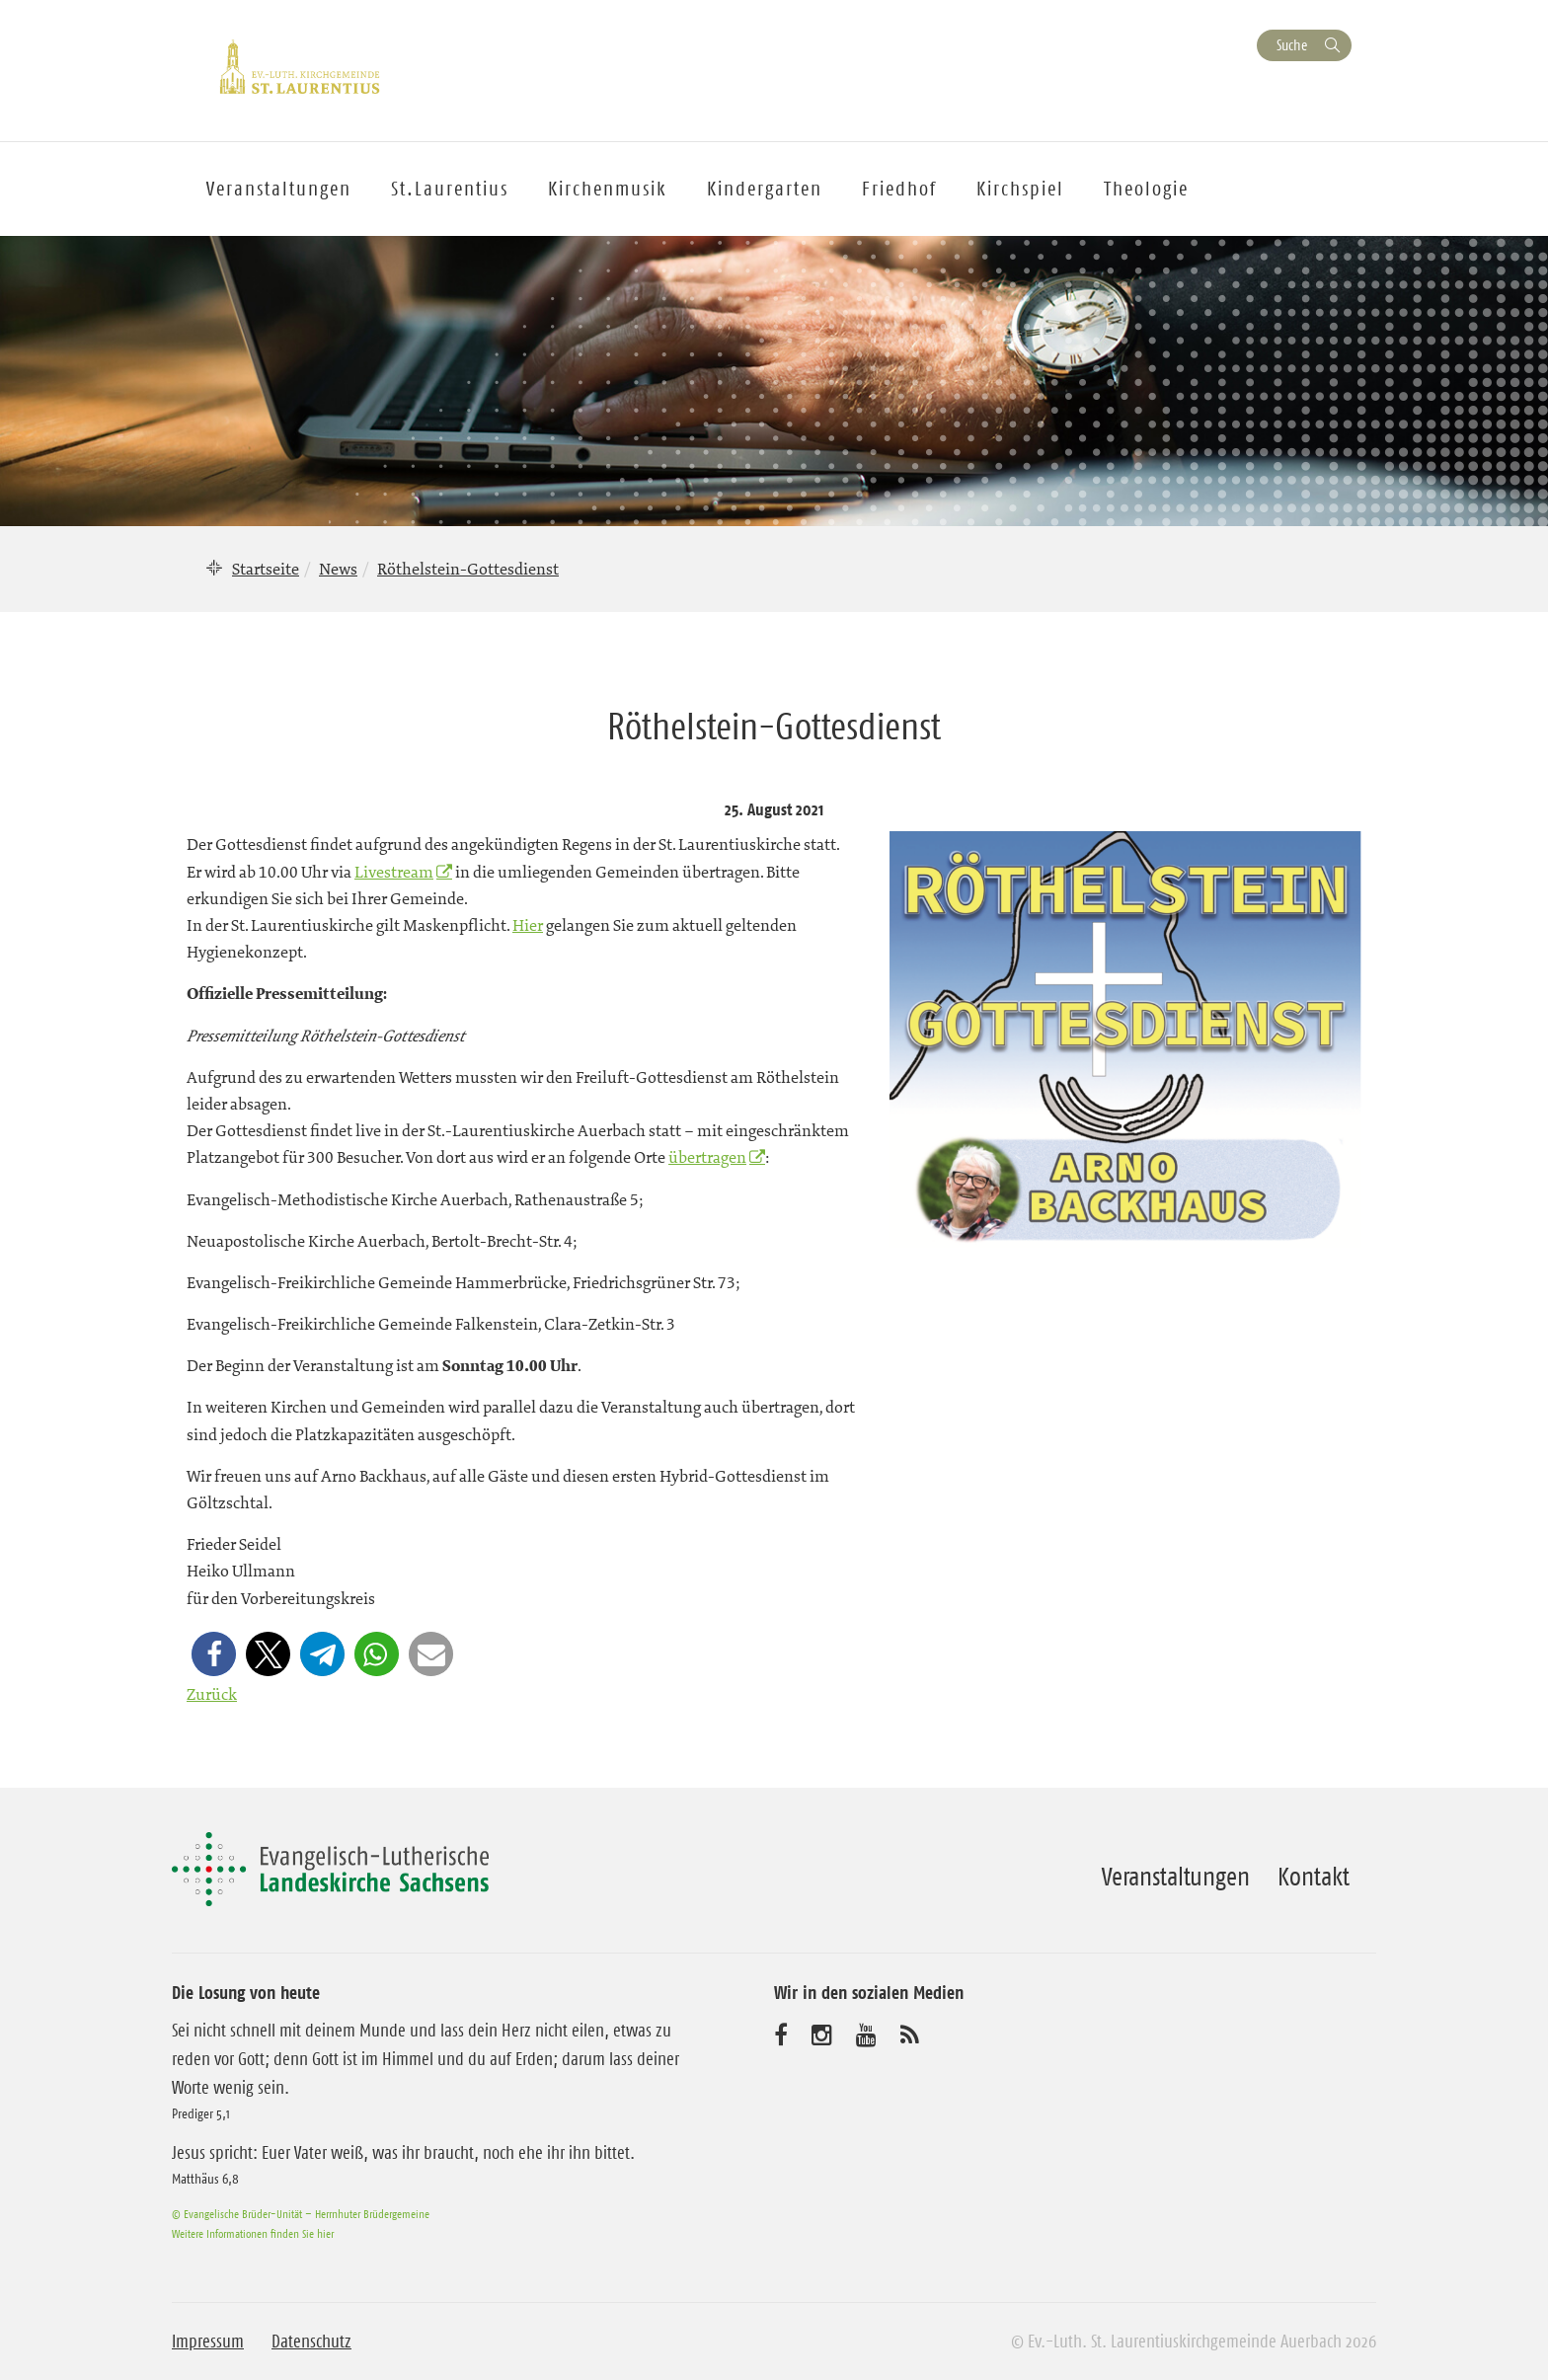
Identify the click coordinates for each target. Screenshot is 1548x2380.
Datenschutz (311, 2341)
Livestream (393, 872)
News (338, 568)
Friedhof (899, 188)
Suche (1292, 45)
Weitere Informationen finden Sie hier (253, 2233)
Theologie (1146, 188)
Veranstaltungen (1176, 1876)
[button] (214, 1654)
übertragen (707, 1157)
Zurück (212, 1694)
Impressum (208, 2341)
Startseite (265, 568)
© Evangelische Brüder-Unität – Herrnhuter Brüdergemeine (300, 2213)
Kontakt (1313, 1876)
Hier (527, 925)
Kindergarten (764, 188)
